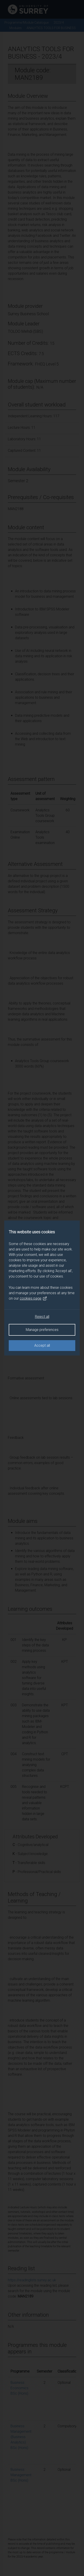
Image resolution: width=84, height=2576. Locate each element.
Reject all (42, 1316)
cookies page (33, 1298)
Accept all (42, 1345)
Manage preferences (42, 1330)
